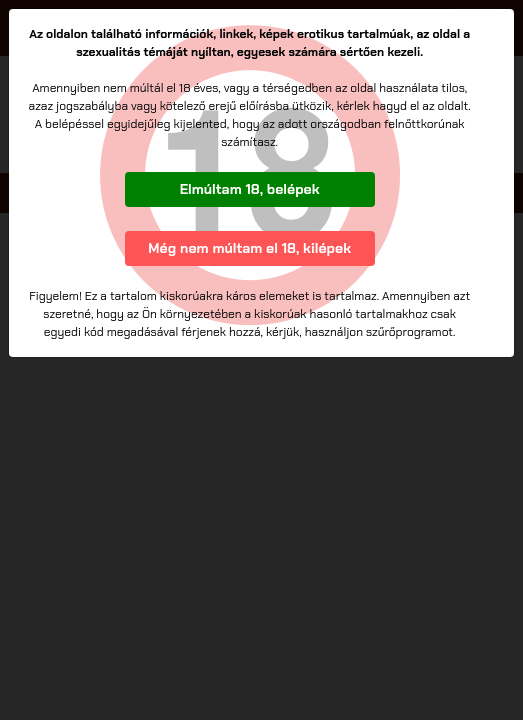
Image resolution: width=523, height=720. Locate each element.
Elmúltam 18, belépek (250, 189)
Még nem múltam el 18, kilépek (249, 248)
